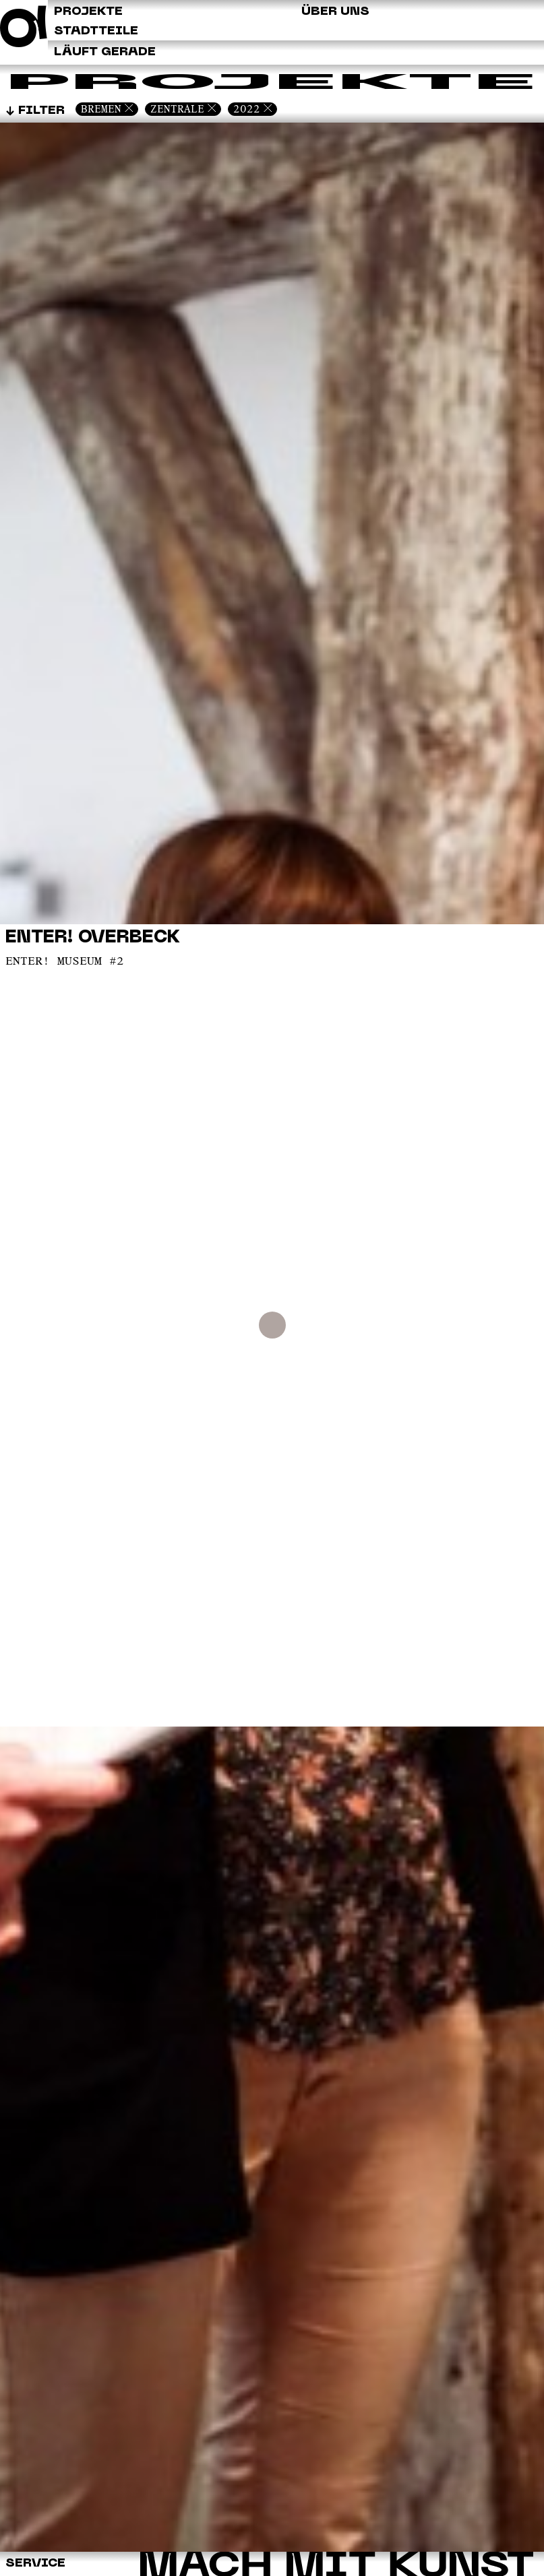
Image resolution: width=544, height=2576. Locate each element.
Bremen (101, 108)
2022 (246, 108)
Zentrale (177, 108)
